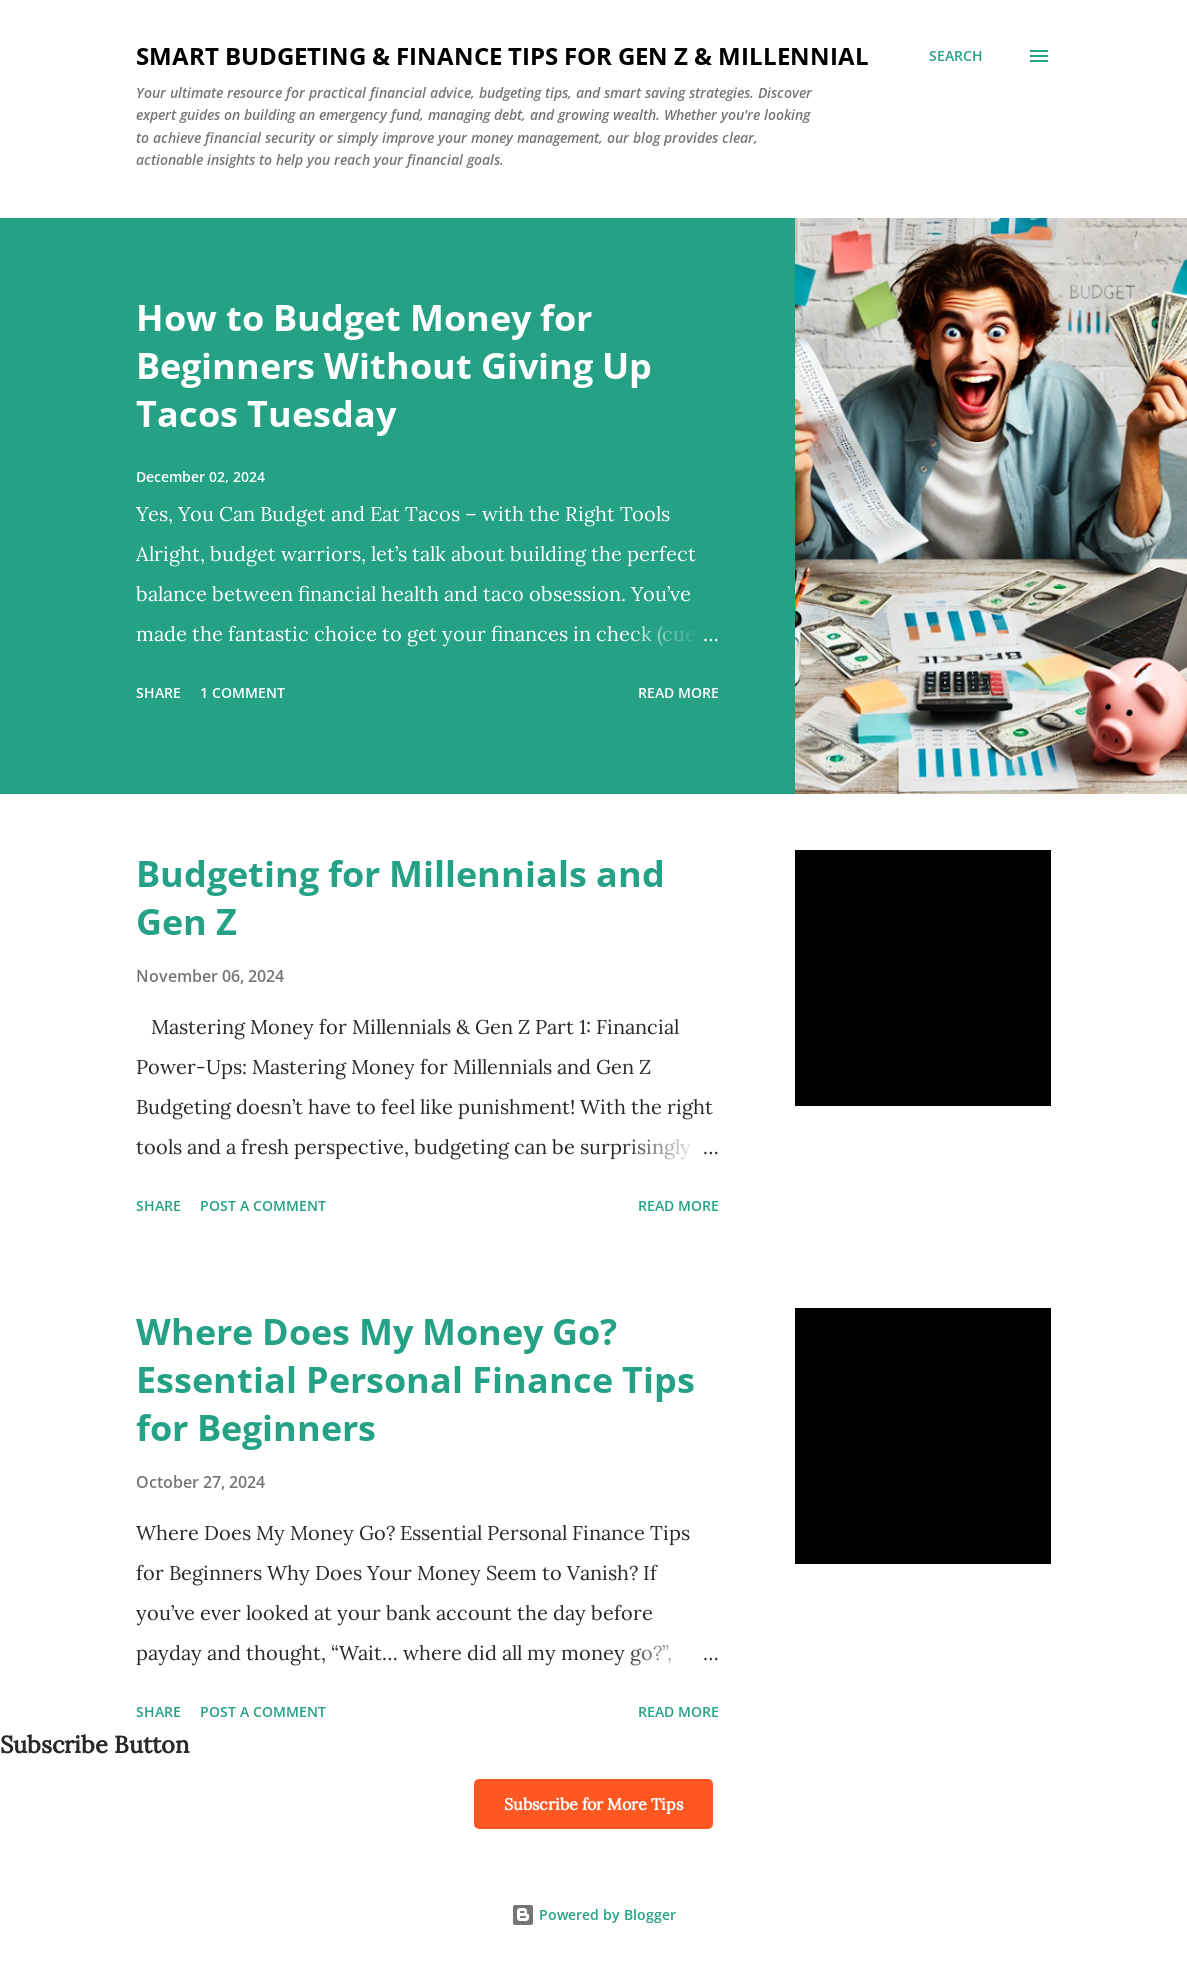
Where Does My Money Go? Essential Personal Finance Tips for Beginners (415, 1379)
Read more (678, 692)
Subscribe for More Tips (593, 1804)
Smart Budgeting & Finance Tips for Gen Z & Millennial (502, 55)
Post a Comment (263, 1205)
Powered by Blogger (593, 1914)
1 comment (242, 692)
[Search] (956, 56)
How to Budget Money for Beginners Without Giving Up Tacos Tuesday (394, 365)
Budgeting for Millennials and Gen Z (400, 897)
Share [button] (158, 692)
